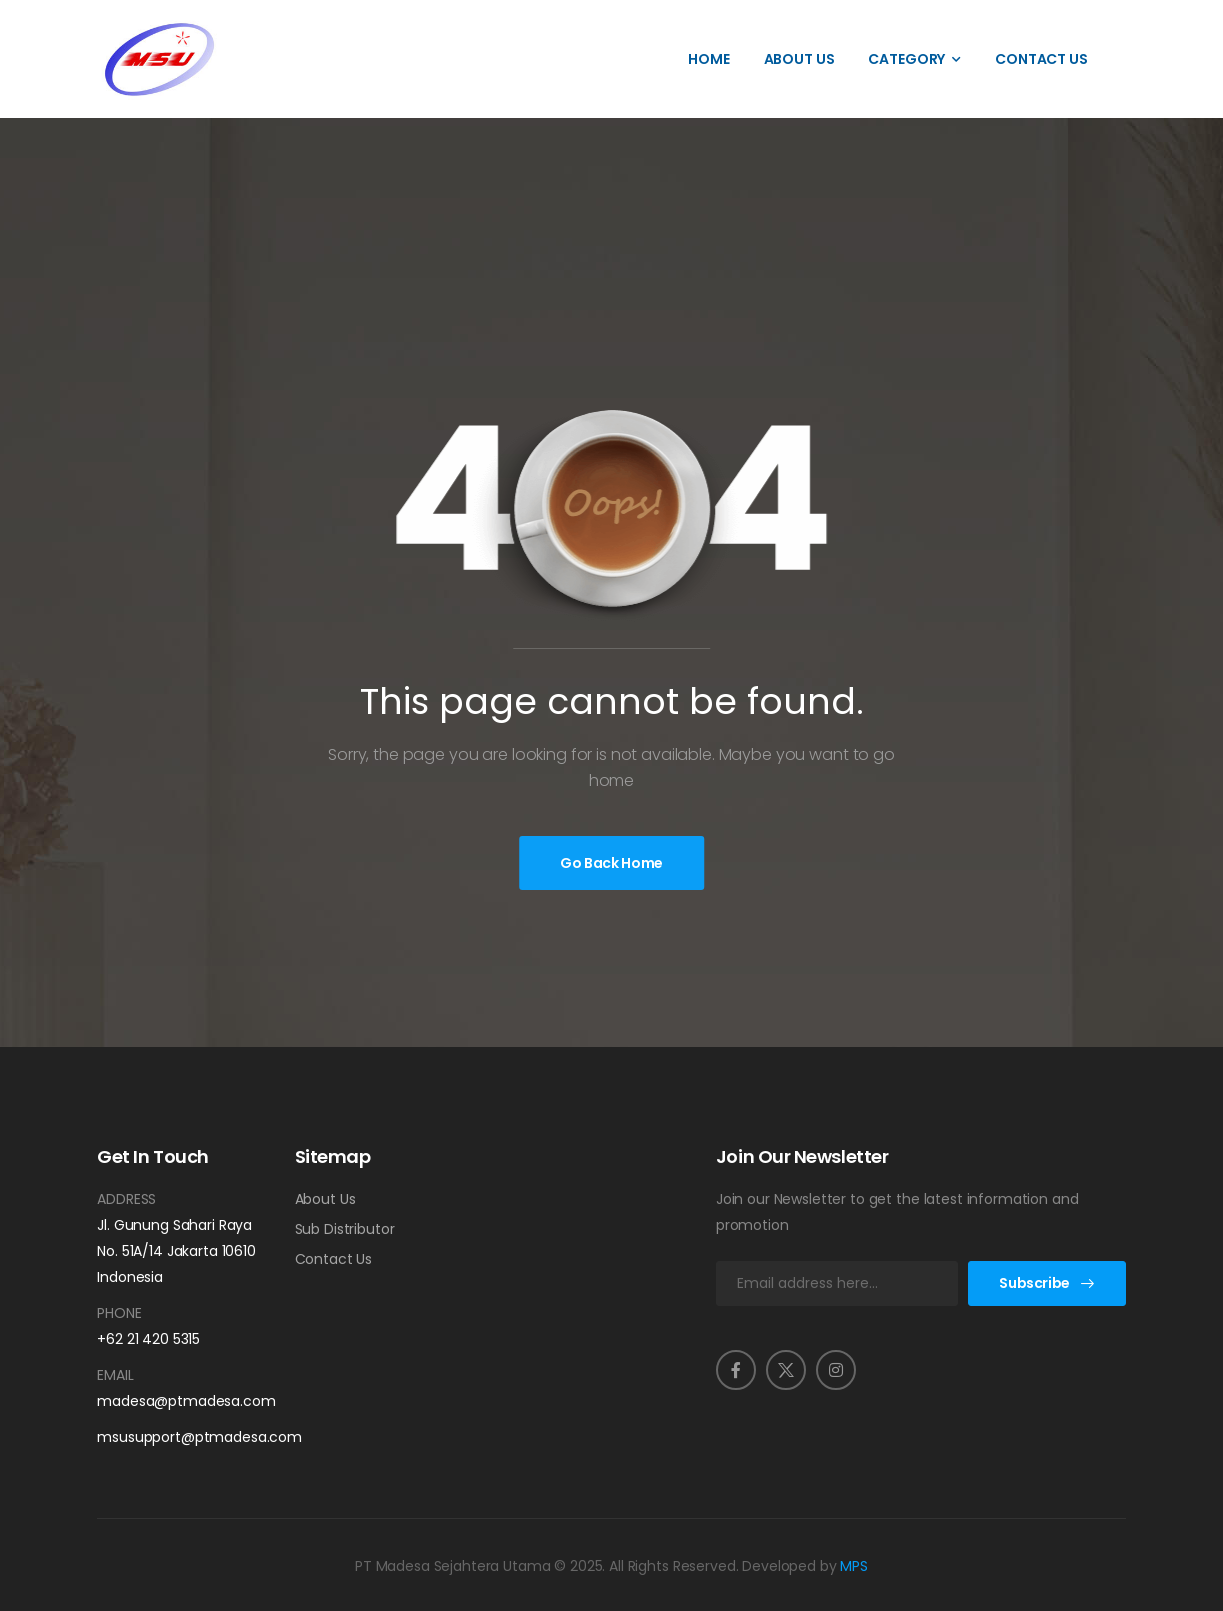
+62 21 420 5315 (148, 1339)
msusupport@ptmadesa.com (180, 1437)
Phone (119, 1313)
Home (708, 59)
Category (906, 59)
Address (126, 1199)
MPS (854, 1566)
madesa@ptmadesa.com (180, 1401)
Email (115, 1375)
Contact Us (1041, 59)
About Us (799, 59)
